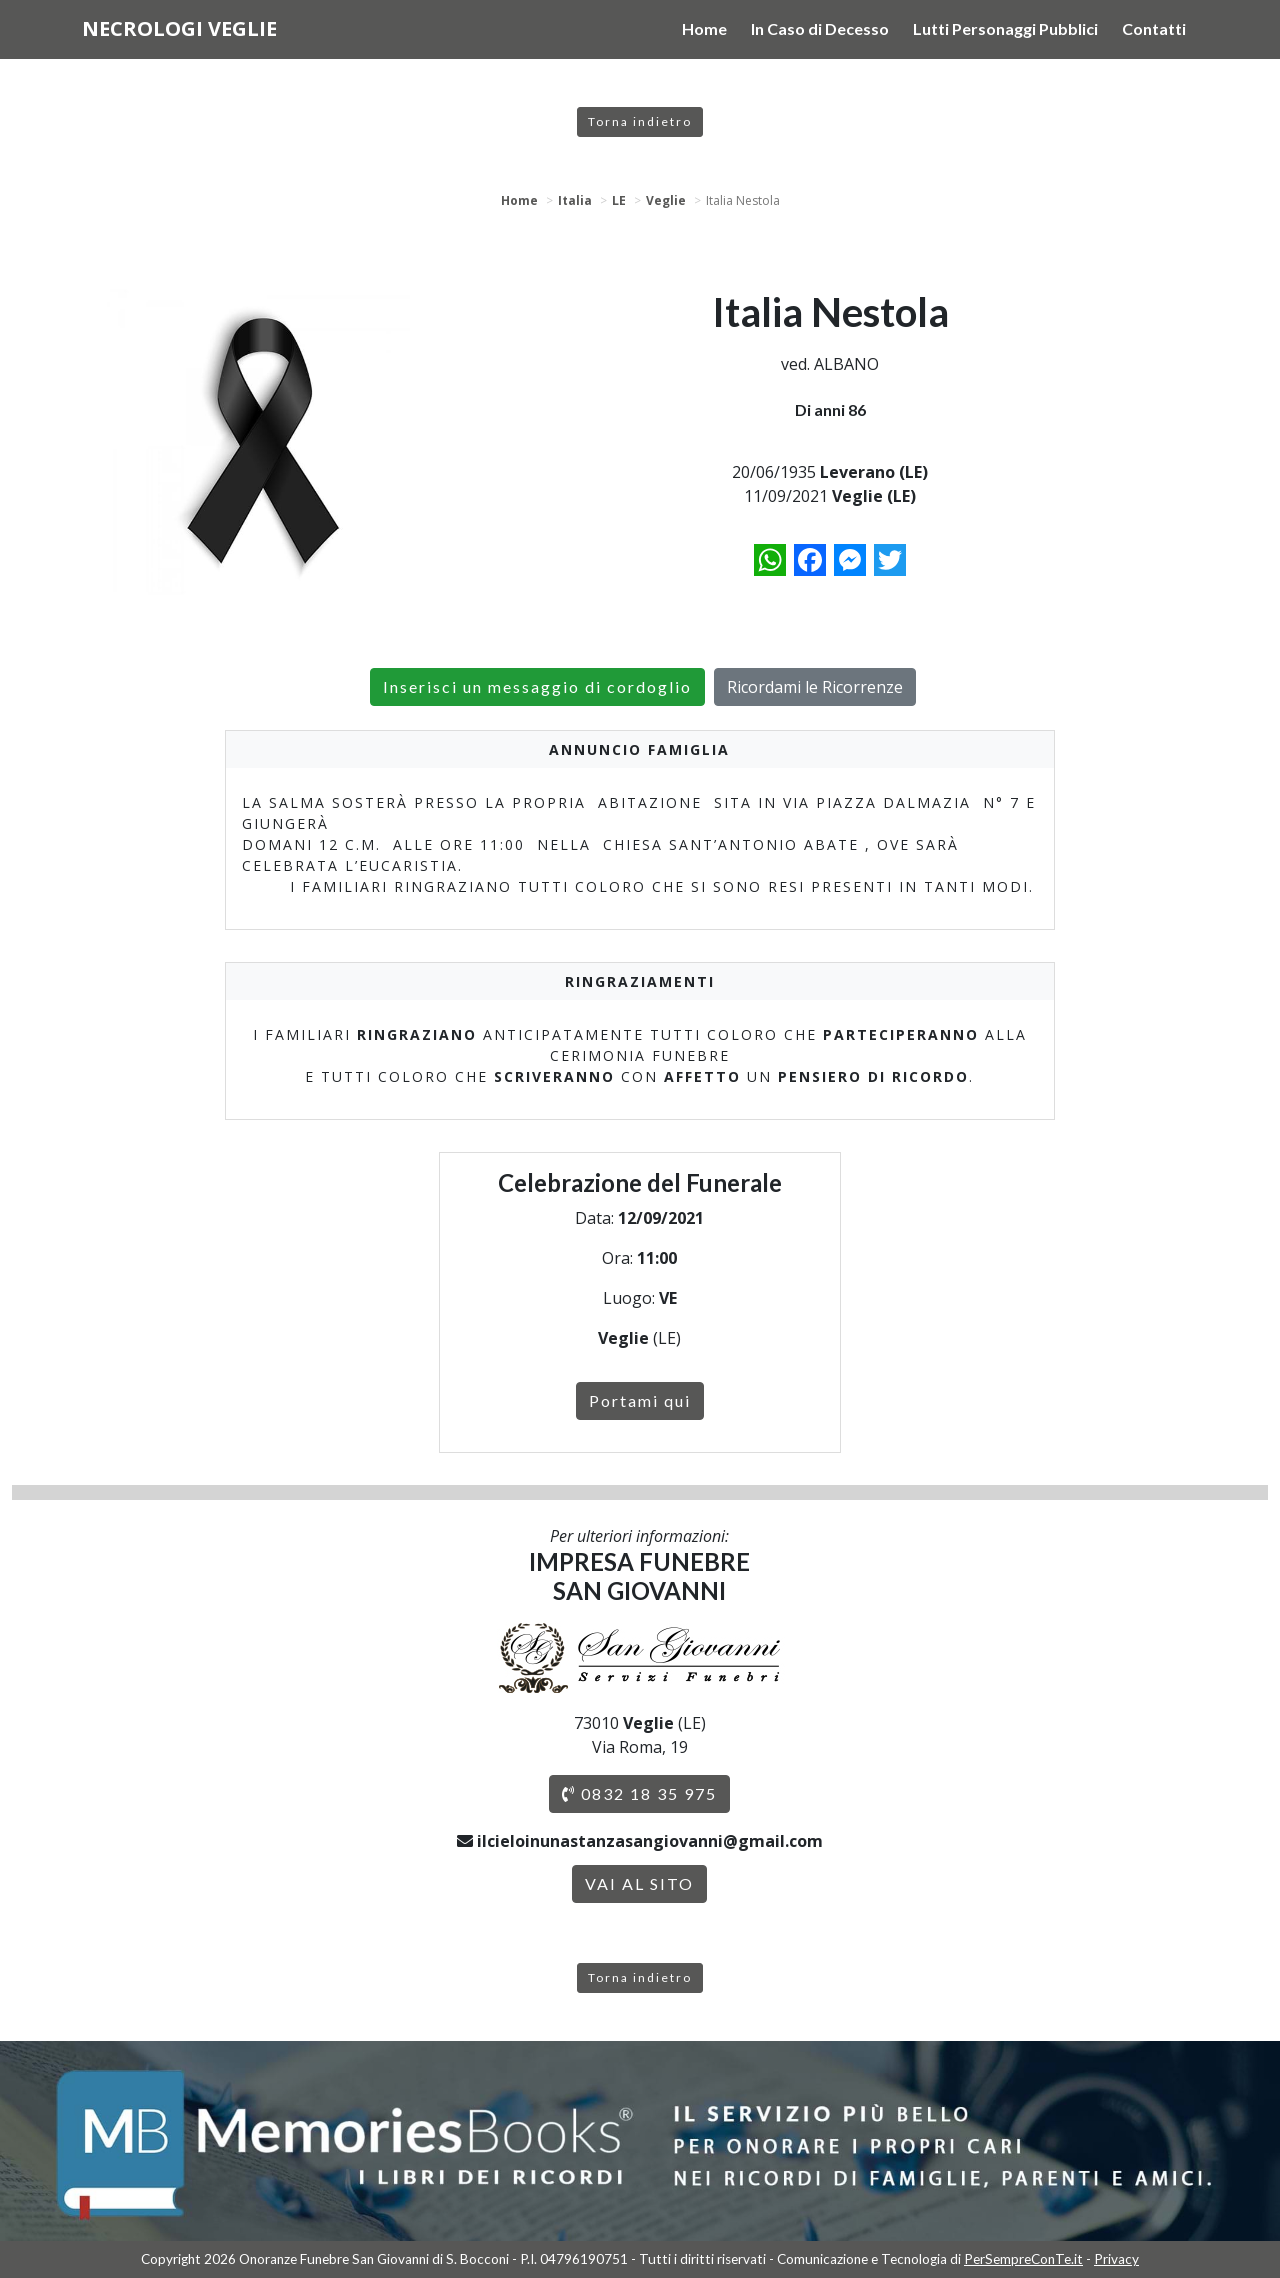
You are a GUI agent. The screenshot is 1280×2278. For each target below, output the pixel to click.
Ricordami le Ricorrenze (815, 687)
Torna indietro (640, 121)
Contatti (1154, 28)
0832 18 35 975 (639, 1793)
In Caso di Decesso (820, 28)
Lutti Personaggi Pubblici (1005, 28)
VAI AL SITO (639, 1883)
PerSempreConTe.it (1023, 2259)
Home (704, 28)
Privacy (1116, 2259)
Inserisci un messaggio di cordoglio (537, 686)
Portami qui (640, 1400)
